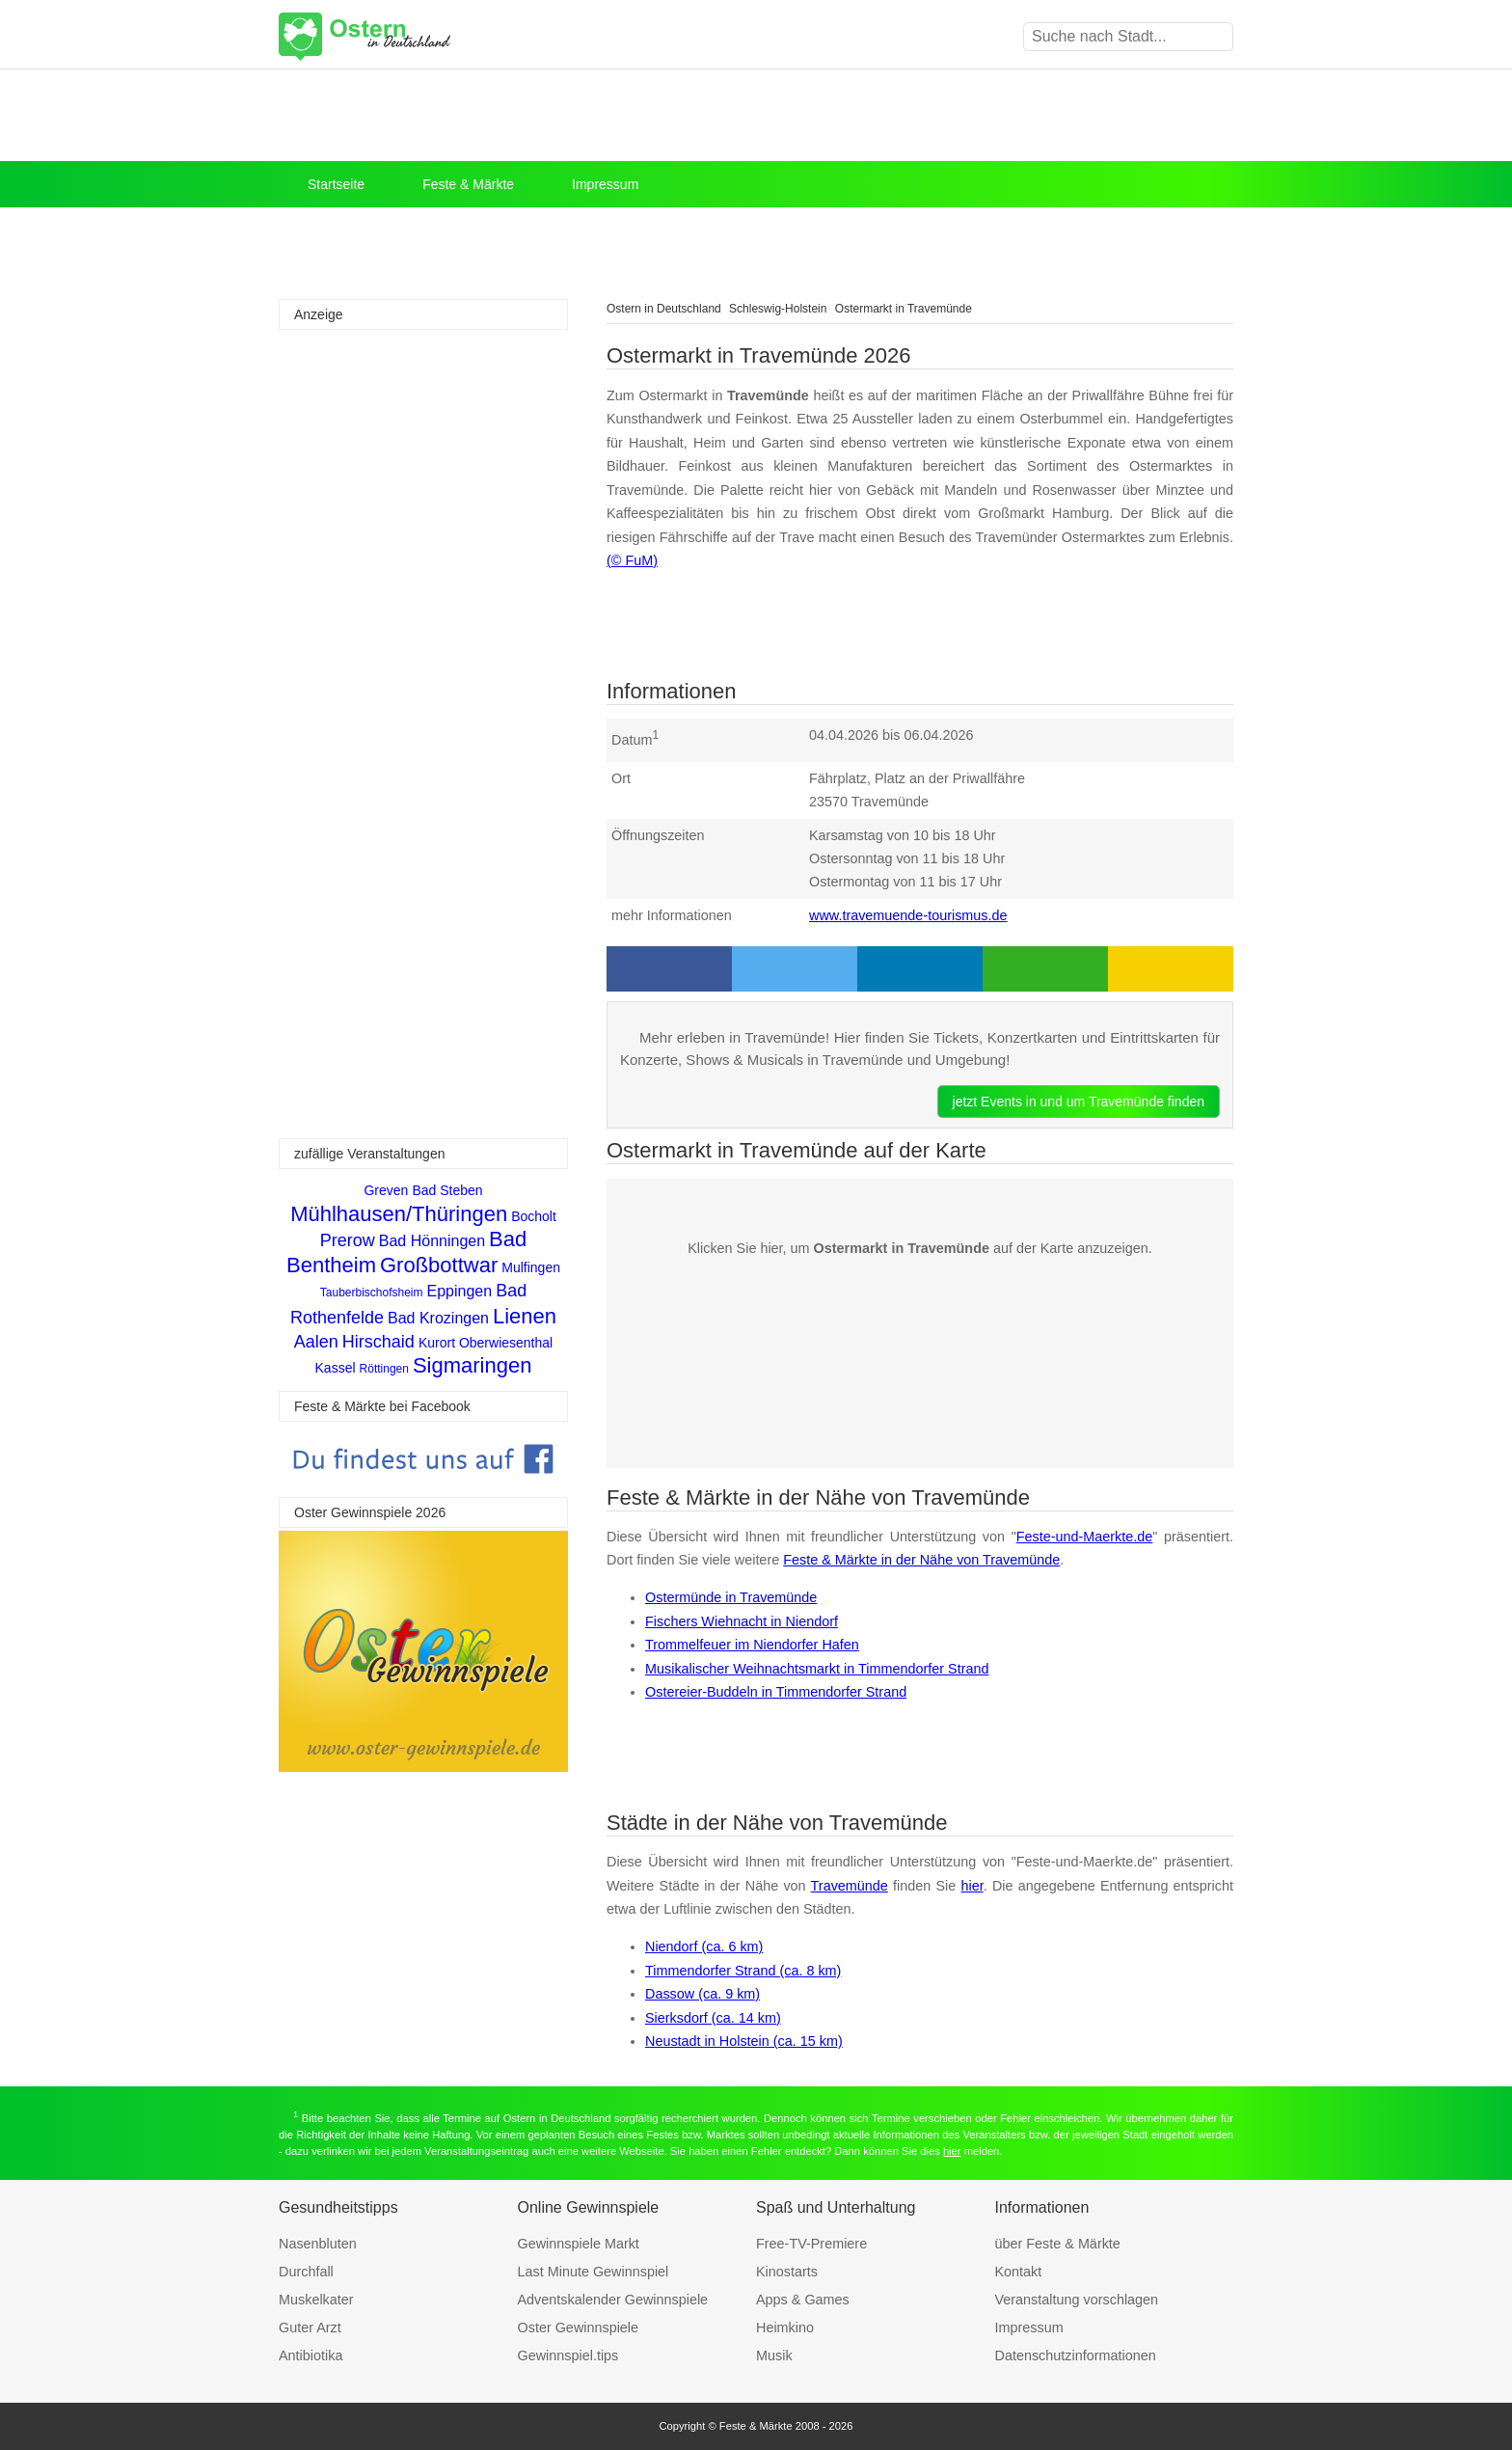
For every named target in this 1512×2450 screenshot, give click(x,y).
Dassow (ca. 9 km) (702, 1993)
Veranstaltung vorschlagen (1077, 2299)
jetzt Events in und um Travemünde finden (1078, 1101)
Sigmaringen (472, 1365)
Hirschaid (378, 1341)
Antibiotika (310, 2355)
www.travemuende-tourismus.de (908, 915)
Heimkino (785, 2327)
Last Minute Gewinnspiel (593, 2271)
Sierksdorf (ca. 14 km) (713, 2018)
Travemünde (849, 1885)
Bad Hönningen (432, 1241)
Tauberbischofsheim (371, 1292)
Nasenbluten (318, 2243)
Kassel (335, 1367)
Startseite (336, 184)
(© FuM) (632, 560)
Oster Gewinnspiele (578, 2327)
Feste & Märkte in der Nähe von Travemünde (921, 1559)
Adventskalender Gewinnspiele (613, 2299)
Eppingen (460, 1291)
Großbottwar (439, 1265)
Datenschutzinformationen (1075, 2355)
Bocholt (533, 1216)
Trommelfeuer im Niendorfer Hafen (752, 1644)
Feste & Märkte (468, 184)
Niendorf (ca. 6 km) (704, 1946)
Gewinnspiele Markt (578, 2243)
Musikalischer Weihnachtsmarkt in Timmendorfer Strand (816, 1668)
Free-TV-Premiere (811, 2243)
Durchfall (306, 2271)
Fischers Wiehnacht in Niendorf (741, 1621)
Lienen (524, 1316)
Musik (774, 2355)
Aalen (316, 1341)
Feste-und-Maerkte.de (1084, 1536)
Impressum (605, 184)
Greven (386, 1190)
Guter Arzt (310, 2327)
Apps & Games (803, 2299)
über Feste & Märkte (1057, 2243)
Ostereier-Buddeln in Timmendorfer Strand (775, 1692)
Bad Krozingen (438, 1318)
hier (972, 1885)
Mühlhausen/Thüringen (398, 1214)
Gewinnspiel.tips (568, 2355)
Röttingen (384, 1368)
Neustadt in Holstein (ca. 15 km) (744, 2041)
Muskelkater (316, 2299)
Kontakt (1018, 2271)
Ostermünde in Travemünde (731, 1597)
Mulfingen (530, 1267)
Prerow (347, 1240)
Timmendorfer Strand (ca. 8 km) (743, 1970)
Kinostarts (787, 2271)
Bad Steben (447, 1190)
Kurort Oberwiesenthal (485, 1342)
